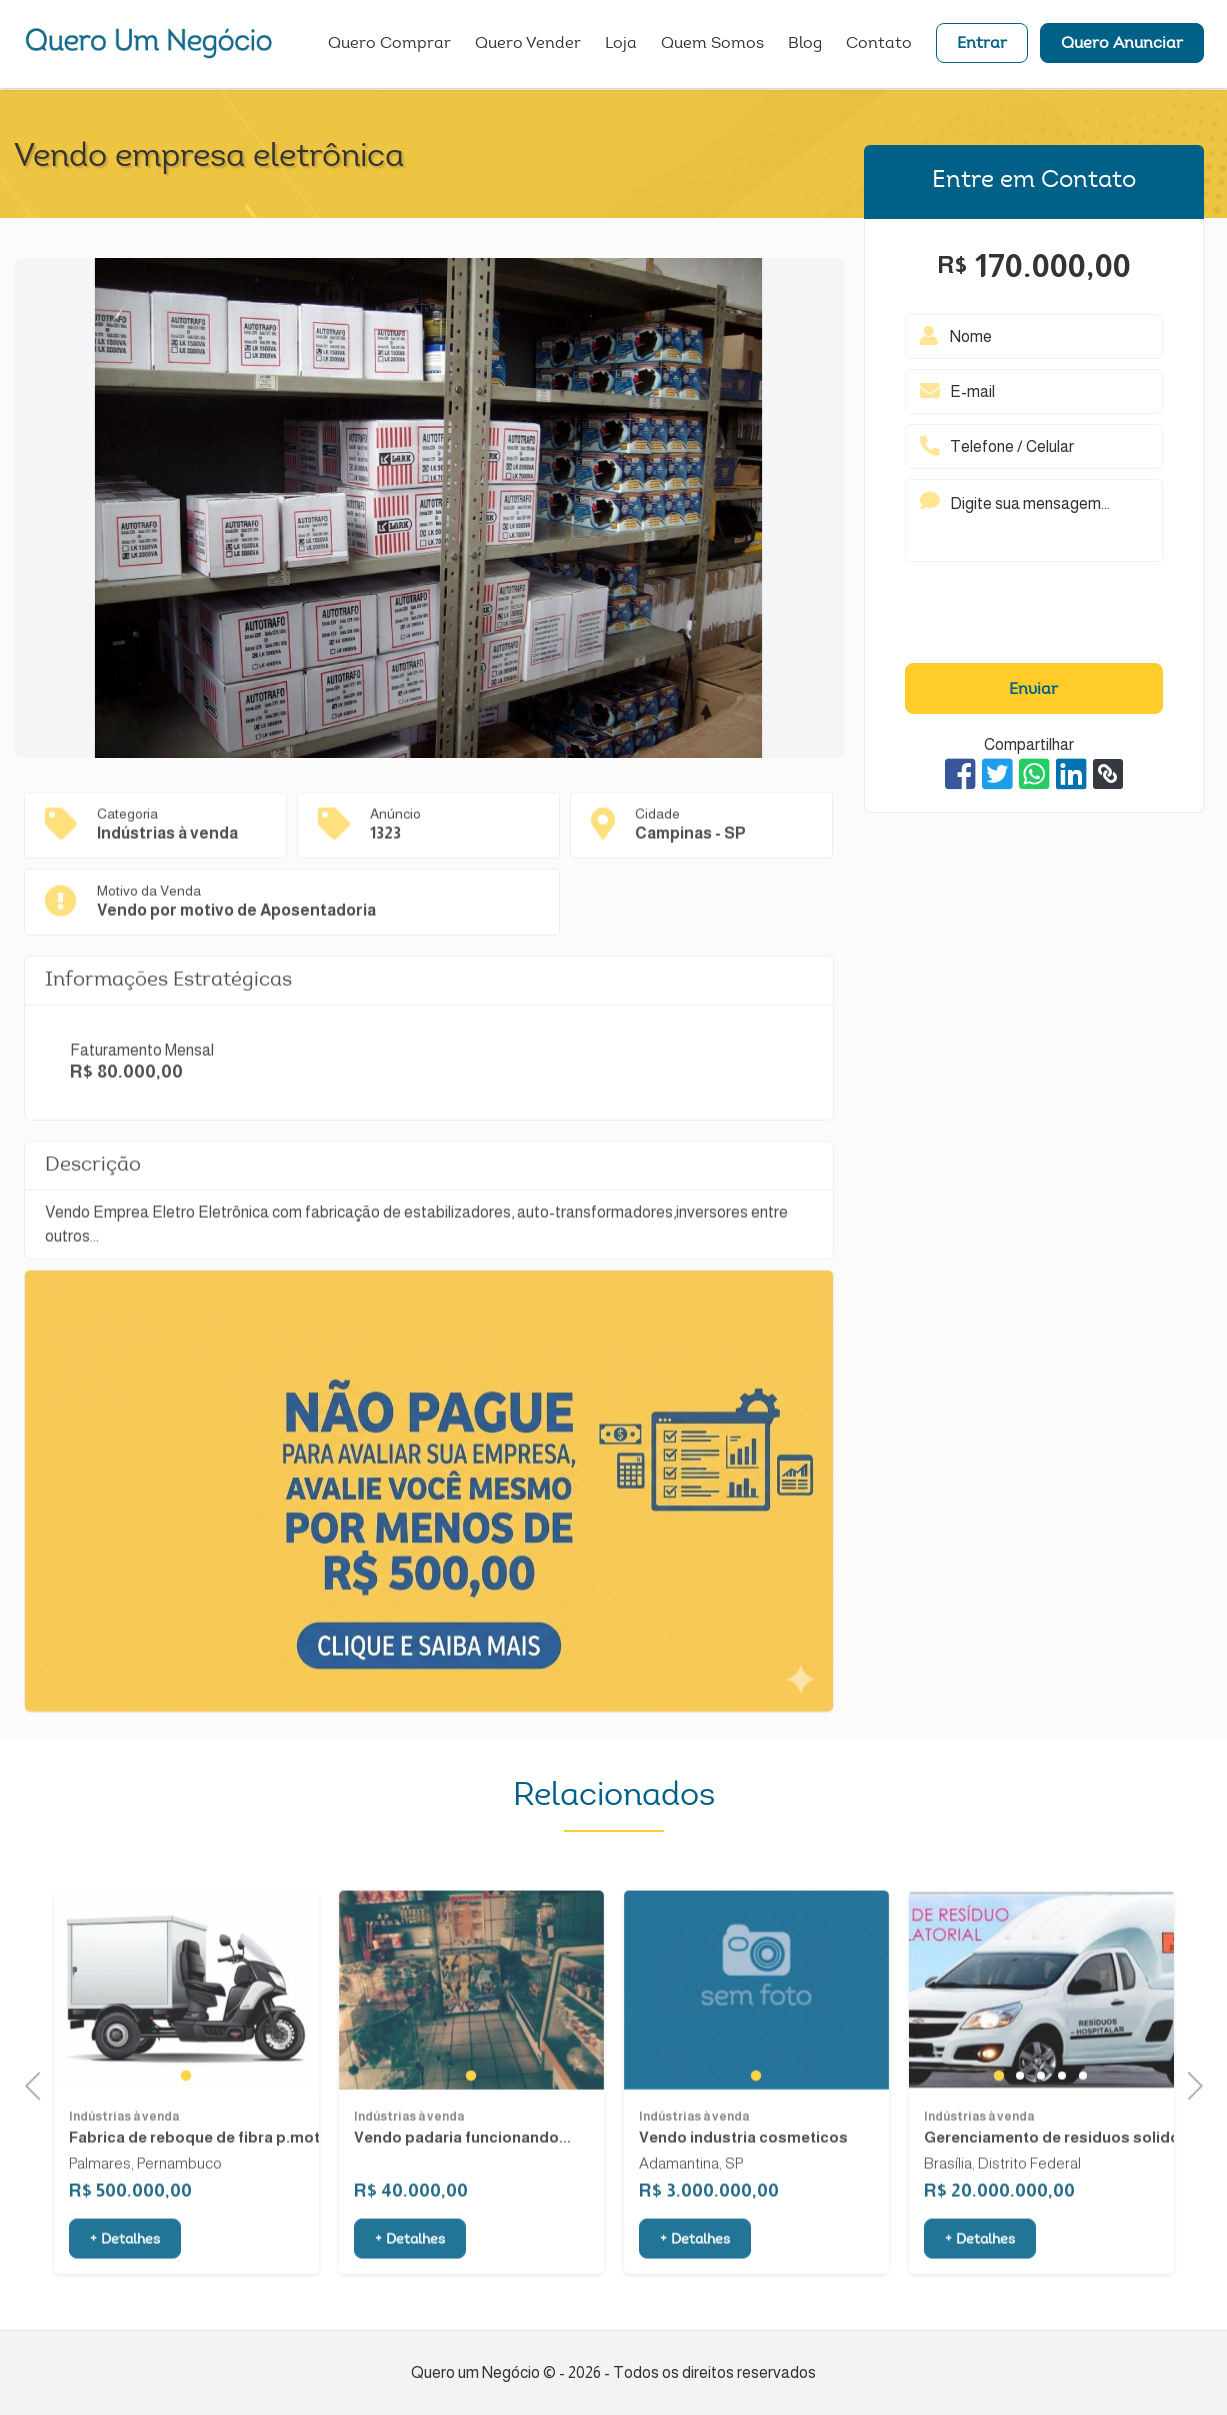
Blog (805, 45)
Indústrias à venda (124, 2186)
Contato (879, 45)
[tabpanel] (186, 2059)
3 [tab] (1040, 2145)
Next (1188, 2083)
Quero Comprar (389, 45)
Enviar (1033, 690)
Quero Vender (528, 45)
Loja (621, 45)
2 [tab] (1019, 2145)
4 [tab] (1061, 2145)
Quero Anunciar (1122, 45)
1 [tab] (186, 2145)
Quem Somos (712, 45)
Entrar (982, 45)
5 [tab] (1082, 2145)
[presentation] (1034, 617)
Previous (39, 2083)
